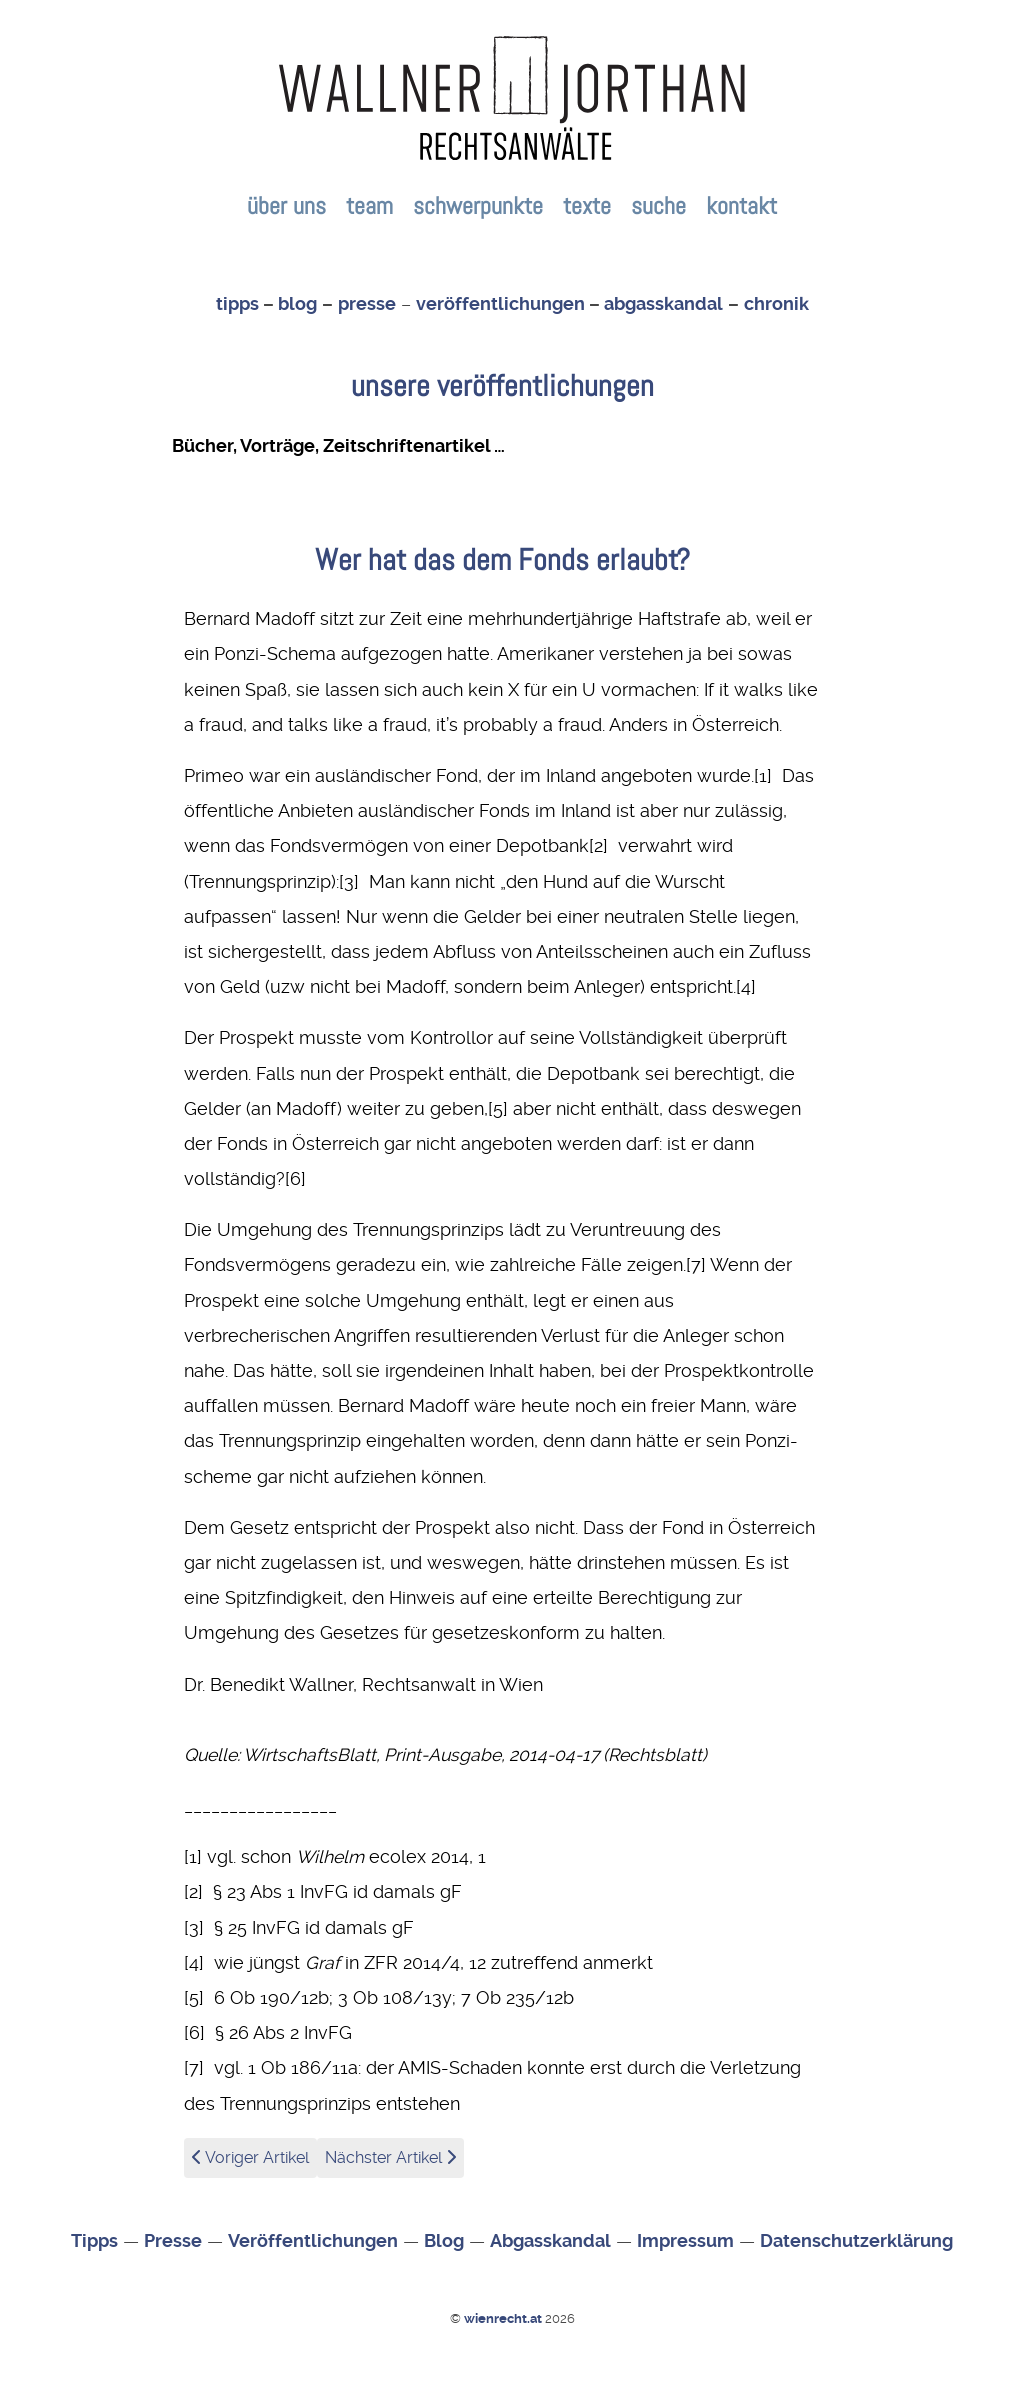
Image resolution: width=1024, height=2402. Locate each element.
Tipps (94, 2241)
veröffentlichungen (500, 304)
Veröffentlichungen (313, 2241)
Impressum (685, 2241)
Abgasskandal (550, 2241)
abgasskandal (663, 304)
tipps (237, 304)
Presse (173, 2241)
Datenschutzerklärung (856, 2241)
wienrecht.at (504, 2318)
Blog (444, 2241)
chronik (776, 304)
